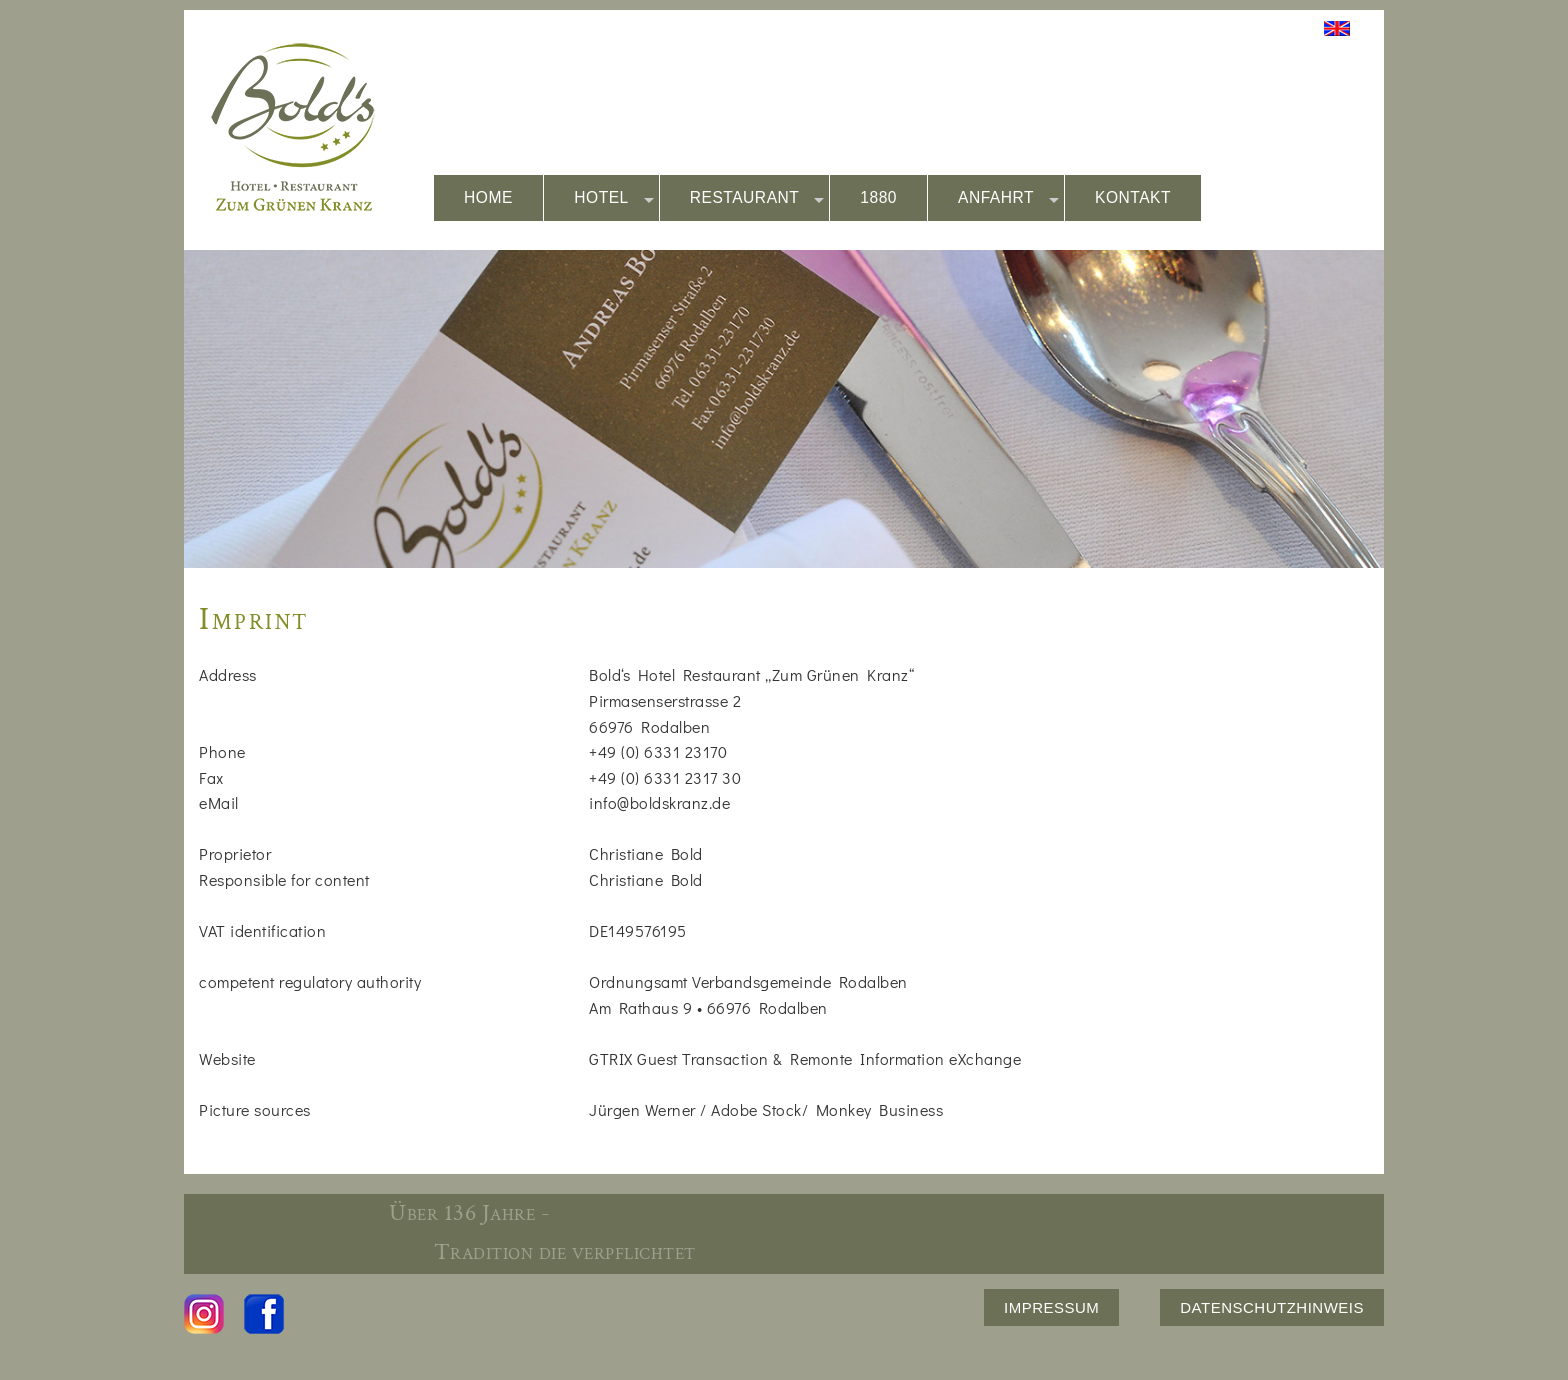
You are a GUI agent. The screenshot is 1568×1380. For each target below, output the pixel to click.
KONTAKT (1133, 197)
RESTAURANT (757, 198)
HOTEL (614, 198)
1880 (878, 197)
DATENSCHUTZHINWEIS (1272, 1307)
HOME (488, 197)
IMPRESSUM (1051, 1307)
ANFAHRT (1008, 198)
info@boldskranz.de (659, 802)
